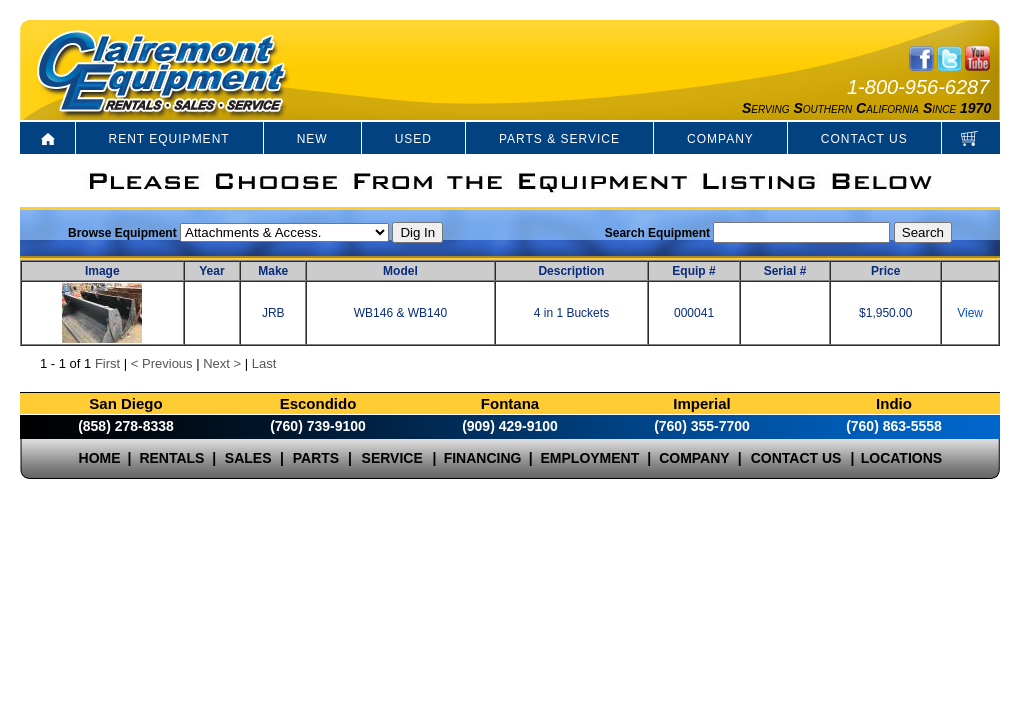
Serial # (785, 271)
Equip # (693, 271)
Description (571, 271)
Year (211, 271)
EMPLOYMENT (590, 458)
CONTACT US (864, 139)
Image (102, 271)
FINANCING (483, 458)
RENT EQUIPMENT (169, 139)
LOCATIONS (901, 458)
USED (413, 139)
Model (400, 271)
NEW (312, 139)
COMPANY (720, 139)
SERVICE (392, 458)
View (970, 313)
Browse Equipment (122, 233)
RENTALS (171, 458)
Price (885, 271)
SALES (248, 458)
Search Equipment (657, 233)
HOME (100, 458)
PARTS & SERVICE (559, 139)
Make (273, 271)
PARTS (316, 458)
